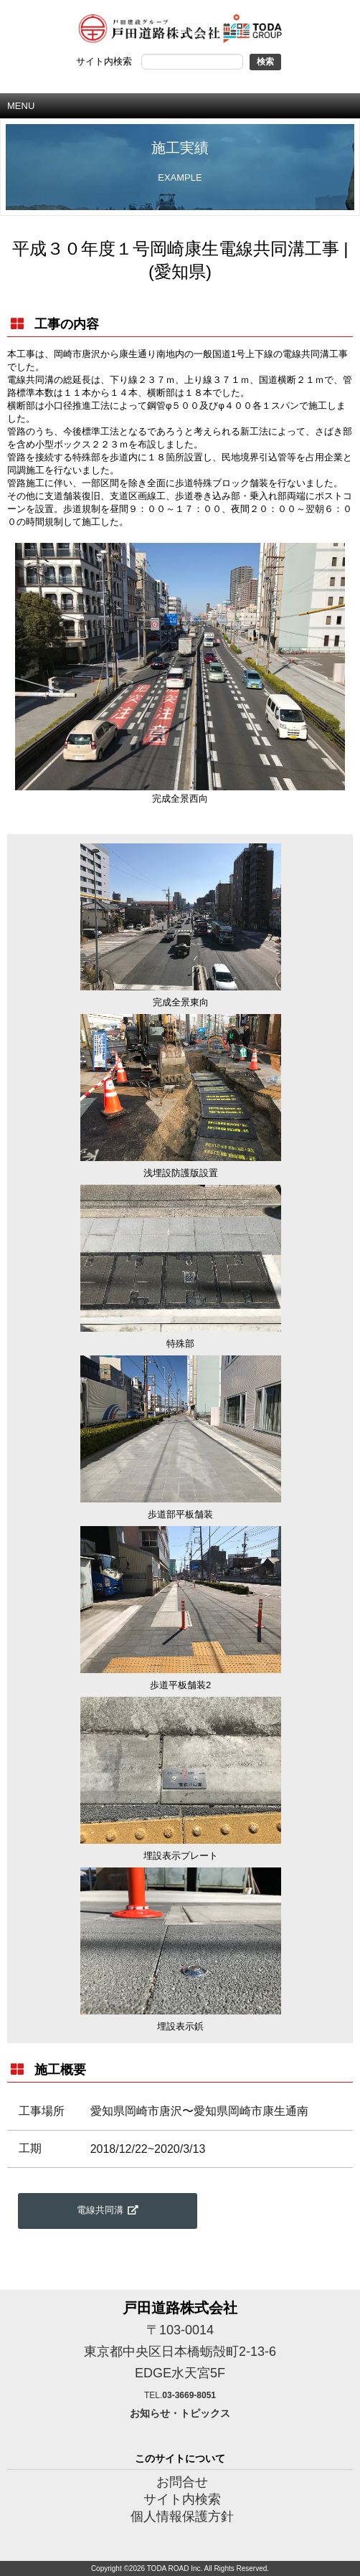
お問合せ (182, 2482)
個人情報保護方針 (182, 2516)
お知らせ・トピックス (180, 2413)
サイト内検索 (182, 2499)
